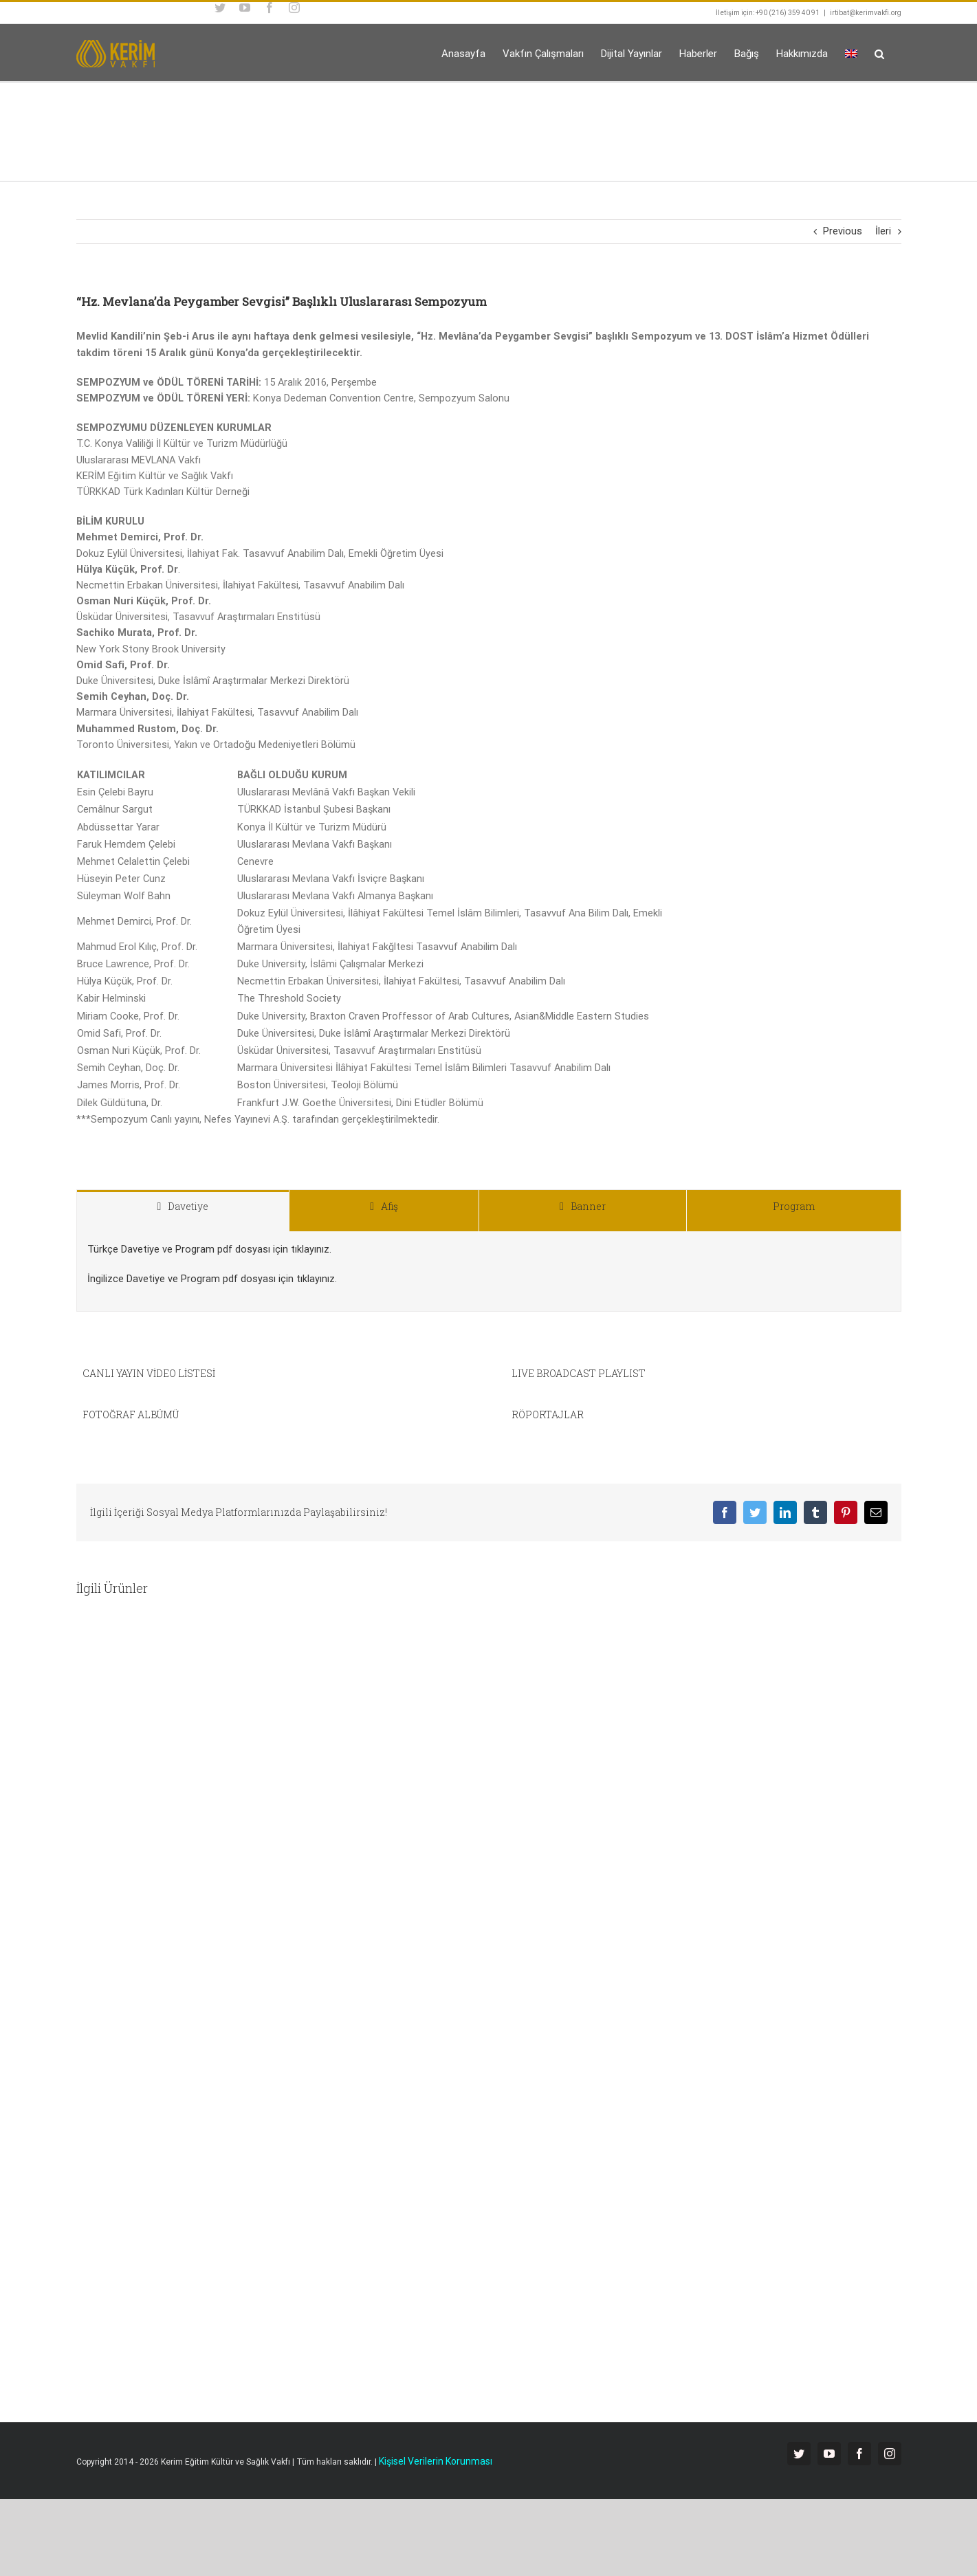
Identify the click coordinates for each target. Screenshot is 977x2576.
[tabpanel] (488, 1271)
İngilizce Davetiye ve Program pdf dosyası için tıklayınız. (212, 1279)
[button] (879, 52)
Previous (842, 231)
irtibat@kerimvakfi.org (865, 12)
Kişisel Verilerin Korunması (435, 2461)
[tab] (183, 1210)
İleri (883, 231)
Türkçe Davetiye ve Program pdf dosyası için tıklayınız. (209, 1249)
